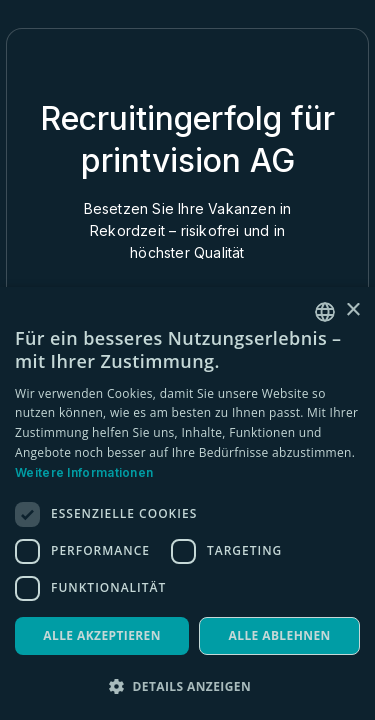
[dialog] (187, 503)
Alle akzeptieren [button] (102, 635)
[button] (187, 686)
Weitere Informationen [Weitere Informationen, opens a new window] (84, 472)
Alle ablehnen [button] (280, 635)
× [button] (352, 310)
